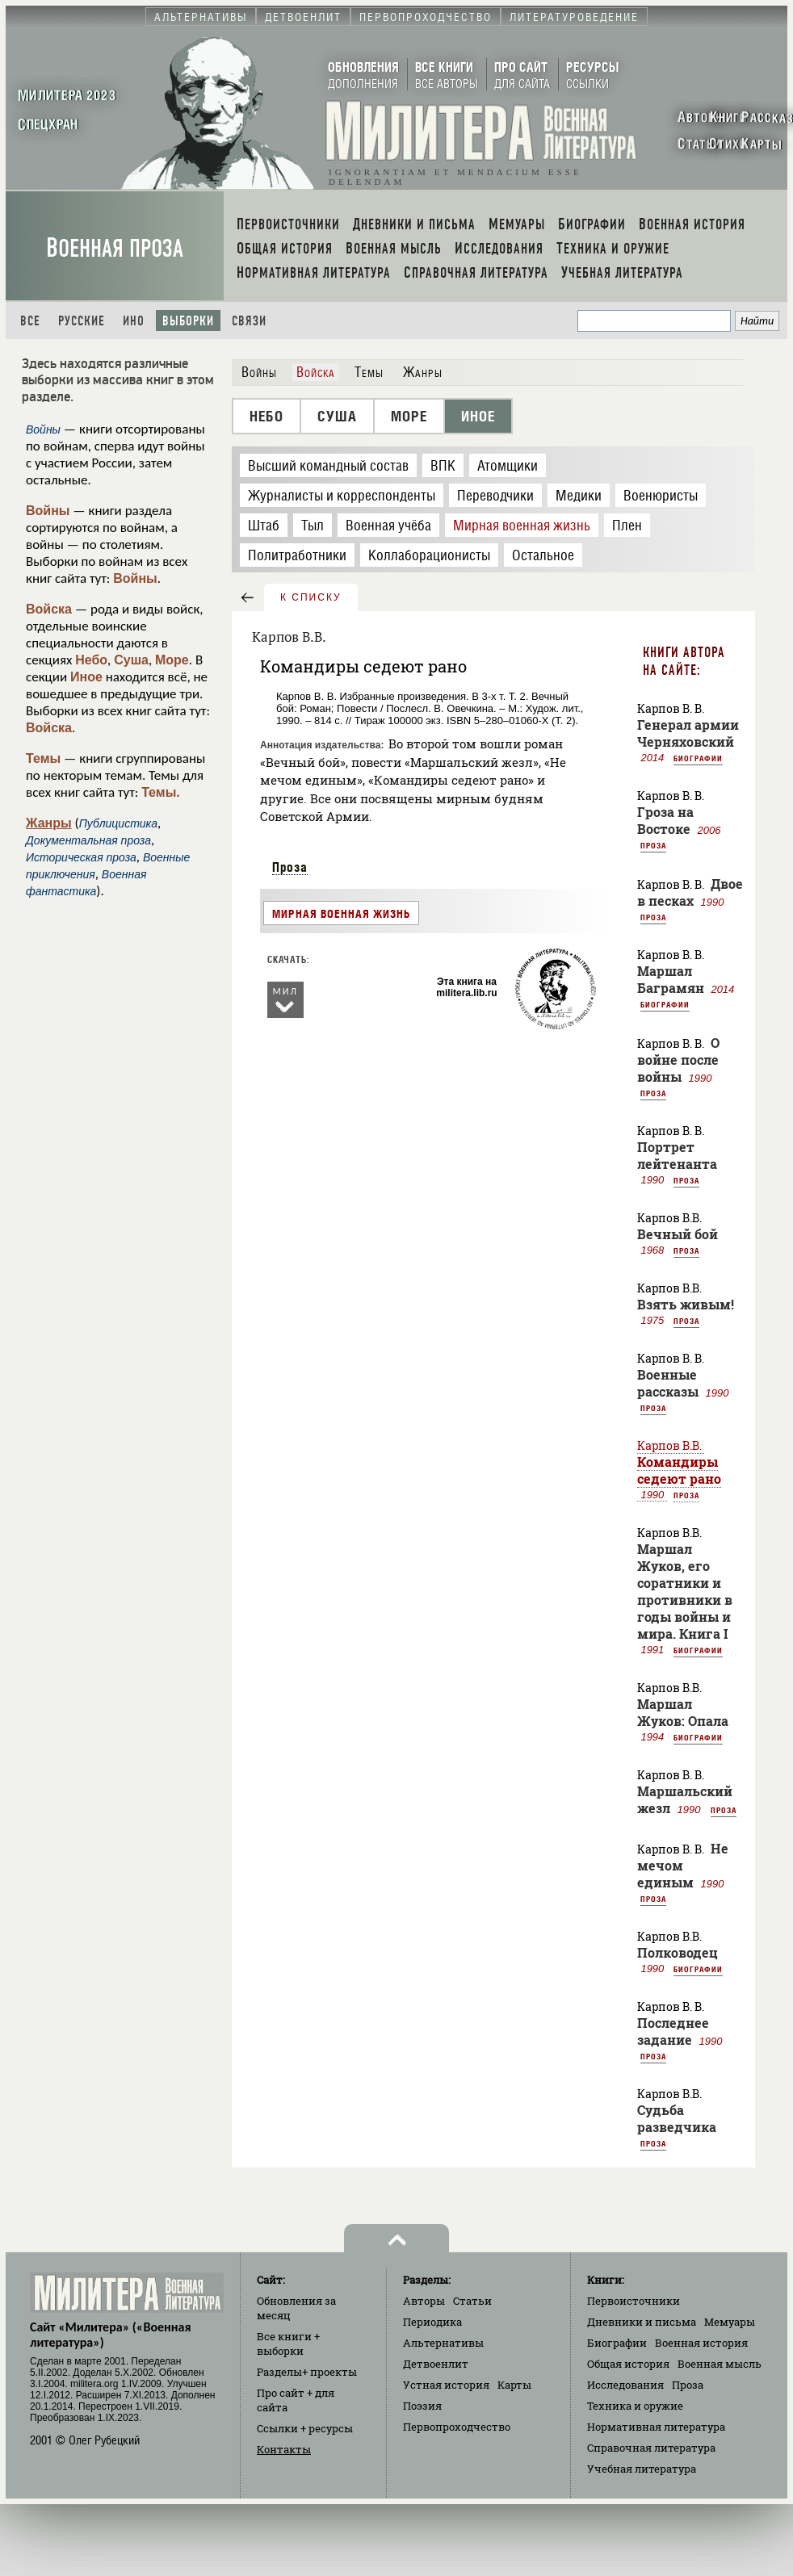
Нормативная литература (656, 2426)
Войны (48, 510)
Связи (249, 320)
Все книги (288, 2343)
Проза (290, 867)
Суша (131, 660)
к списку (311, 597)
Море (172, 660)
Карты (514, 2384)
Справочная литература (651, 2447)
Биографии (698, 758)
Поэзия (422, 2405)
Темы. (160, 792)
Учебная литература (641, 2468)
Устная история (446, 2384)
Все (30, 320)
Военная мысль (720, 2363)
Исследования (625, 2384)
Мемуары (729, 2321)
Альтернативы (443, 2342)
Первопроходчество (456, 2426)
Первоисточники (633, 2300)
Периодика (432, 2321)
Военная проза (114, 248)
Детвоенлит (435, 2363)
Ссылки (305, 2428)
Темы (43, 758)
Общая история (628, 2363)
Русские (81, 320)
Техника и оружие (635, 2405)
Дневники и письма (641, 2321)
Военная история (701, 2342)
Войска (49, 609)
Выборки (188, 320)
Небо (91, 660)
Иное (86, 677)
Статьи (472, 2300)
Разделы (307, 2371)
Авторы (424, 2300)
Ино (134, 320)
